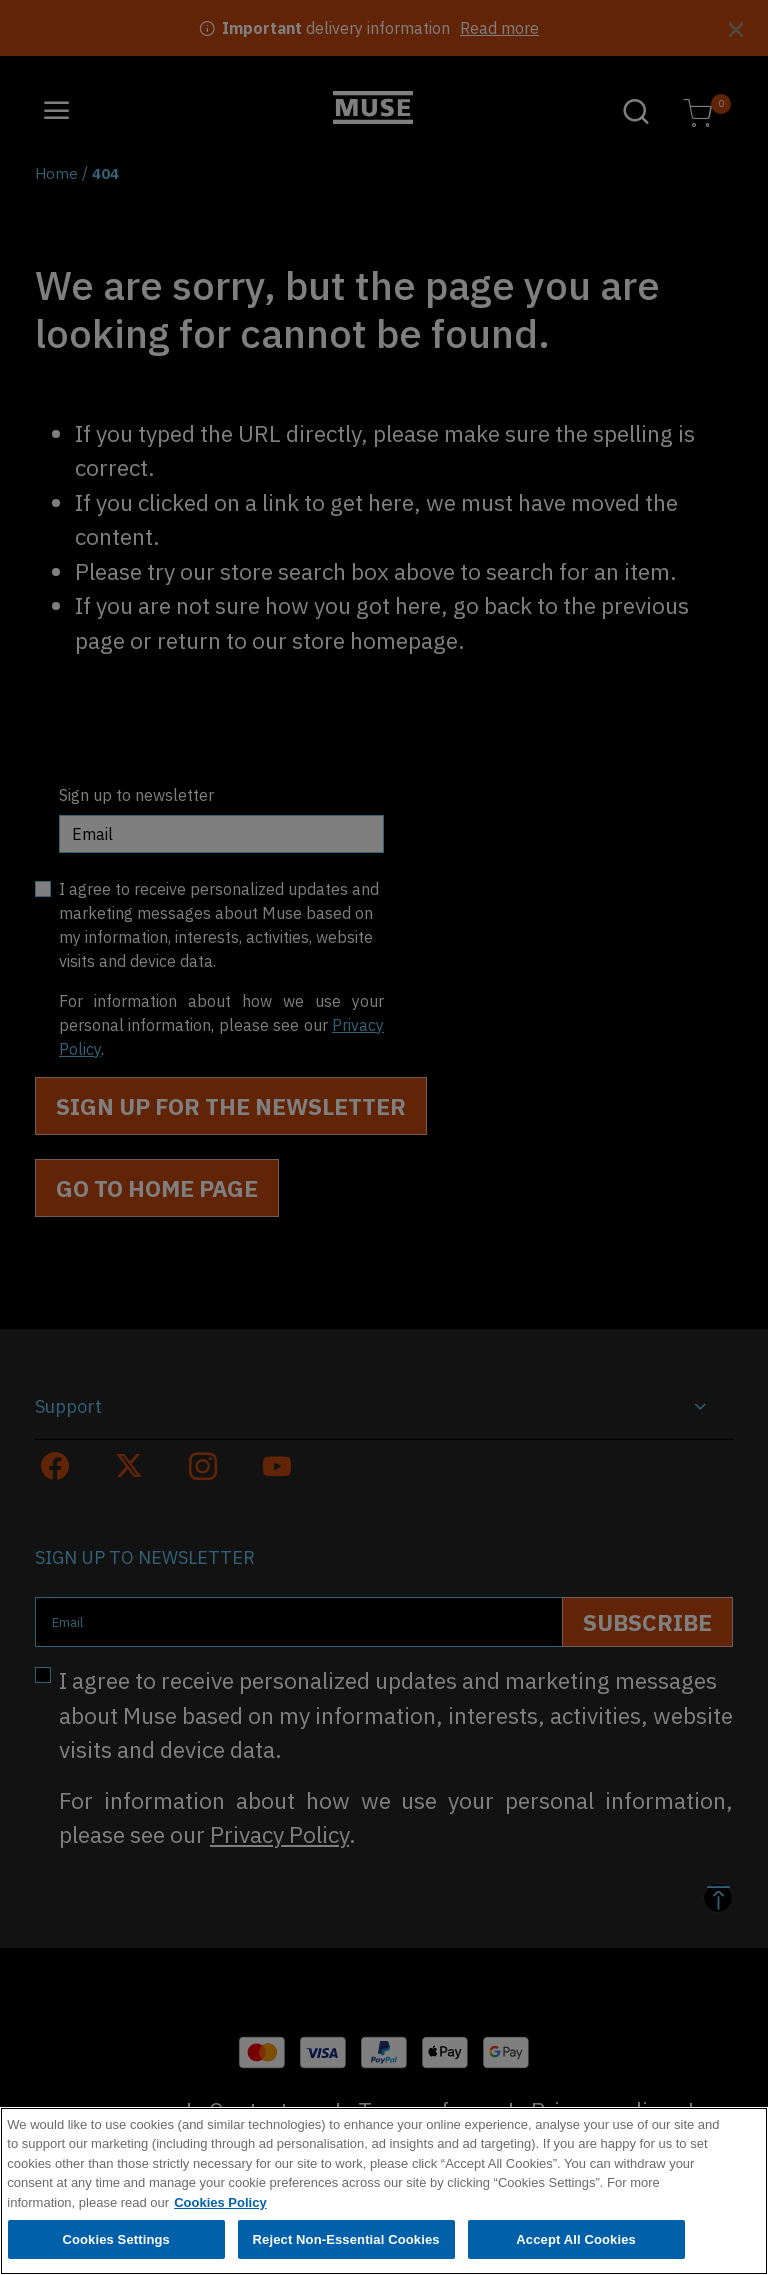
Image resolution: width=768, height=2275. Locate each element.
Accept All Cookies (576, 2243)
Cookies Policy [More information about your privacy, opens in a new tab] (220, 2206)
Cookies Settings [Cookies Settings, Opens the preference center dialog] (116, 2243)
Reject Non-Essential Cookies (346, 2243)
